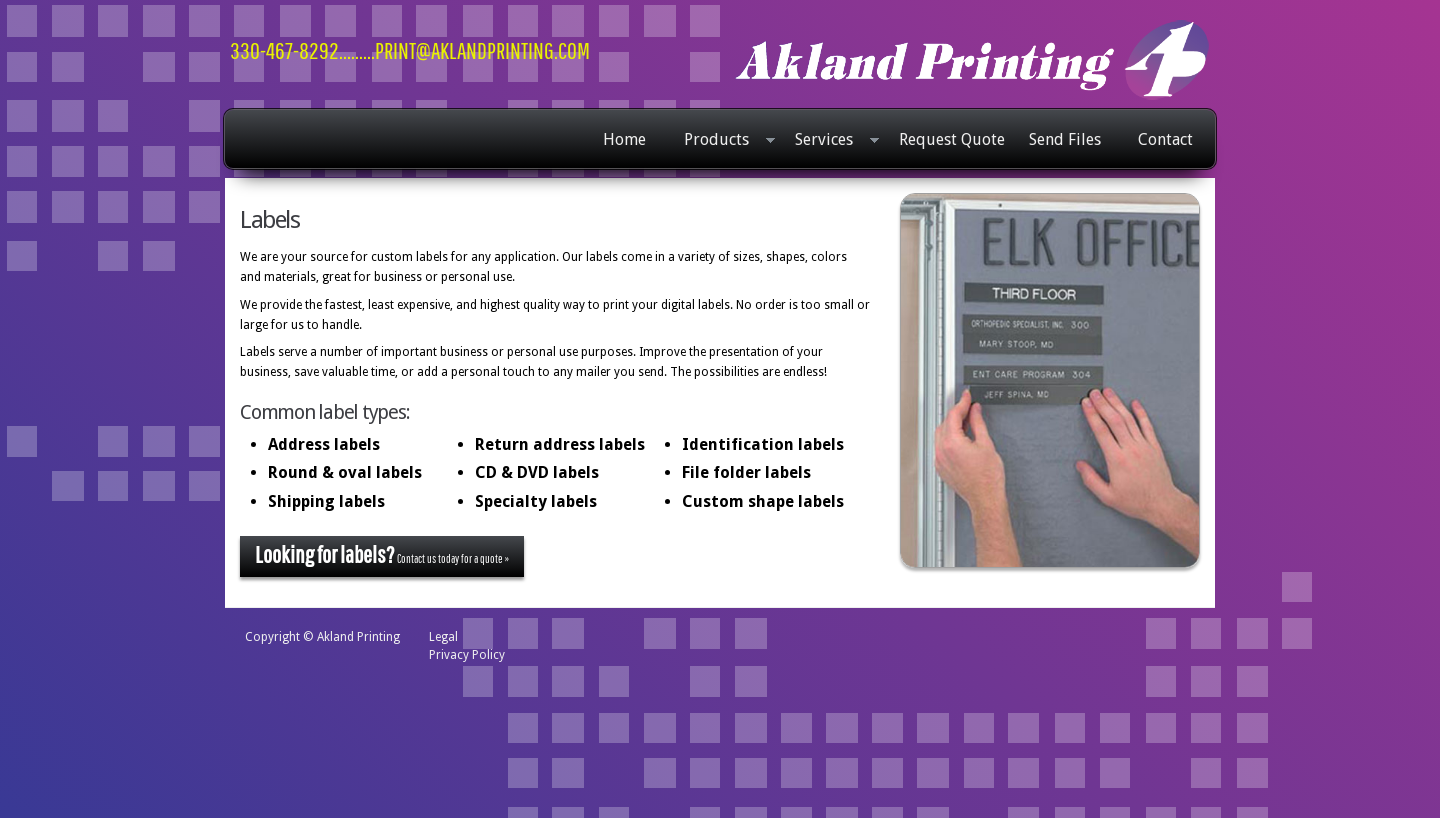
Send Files (1065, 139)
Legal (443, 637)
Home (624, 139)
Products (724, 141)
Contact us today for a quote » (382, 554)
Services (832, 141)
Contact (1165, 139)
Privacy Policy (467, 655)
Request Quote (952, 139)
